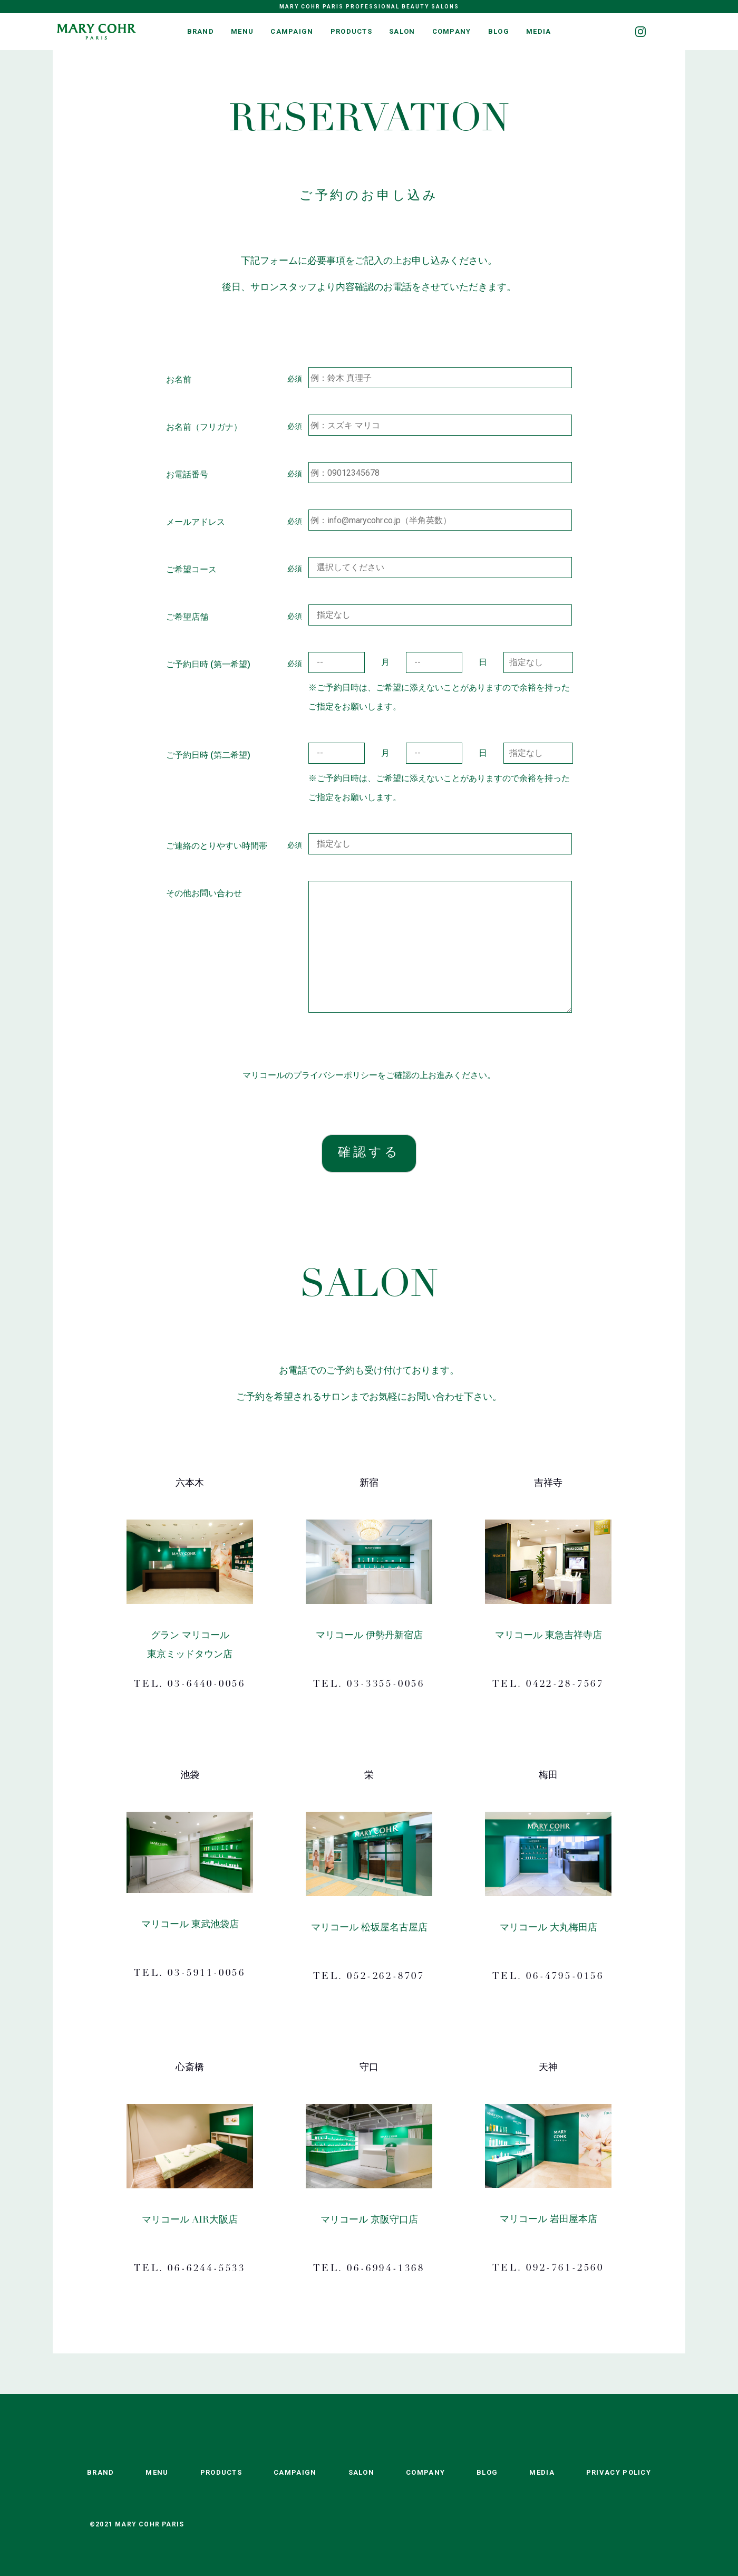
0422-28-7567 (565, 1684)
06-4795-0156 (565, 1977)
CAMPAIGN (291, 31)
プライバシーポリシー (335, 1075)
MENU (242, 31)
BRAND (201, 31)
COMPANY (451, 31)
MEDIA (538, 31)
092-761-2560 (565, 2268)
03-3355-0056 (385, 1684)
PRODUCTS (351, 31)
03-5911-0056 (206, 1973)
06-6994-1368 (385, 2269)
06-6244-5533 (206, 2269)
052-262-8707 (385, 1977)
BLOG (498, 31)
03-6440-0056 (206, 1684)
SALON (402, 31)
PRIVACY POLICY (618, 2472)
